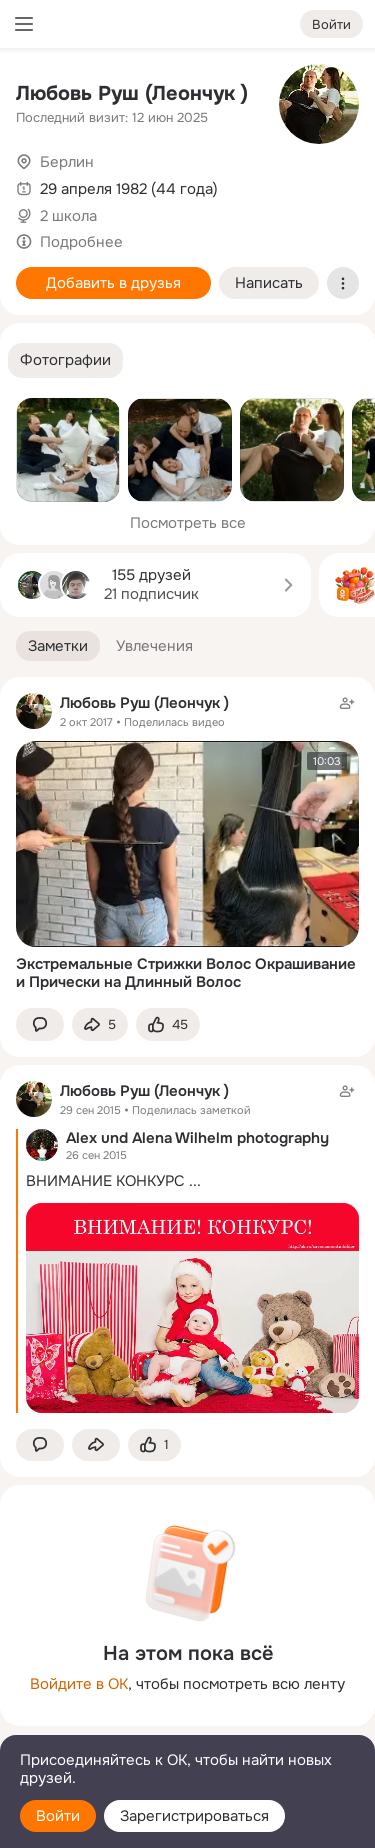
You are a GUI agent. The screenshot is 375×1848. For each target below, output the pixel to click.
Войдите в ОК (79, 1684)
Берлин (67, 162)
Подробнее (81, 242)
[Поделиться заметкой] (100, 1024)
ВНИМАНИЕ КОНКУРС (105, 1181)
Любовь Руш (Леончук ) (132, 93)
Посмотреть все (188, 523)
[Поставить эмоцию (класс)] (168, 1024)
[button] (65, 360)
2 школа (68, 216)
